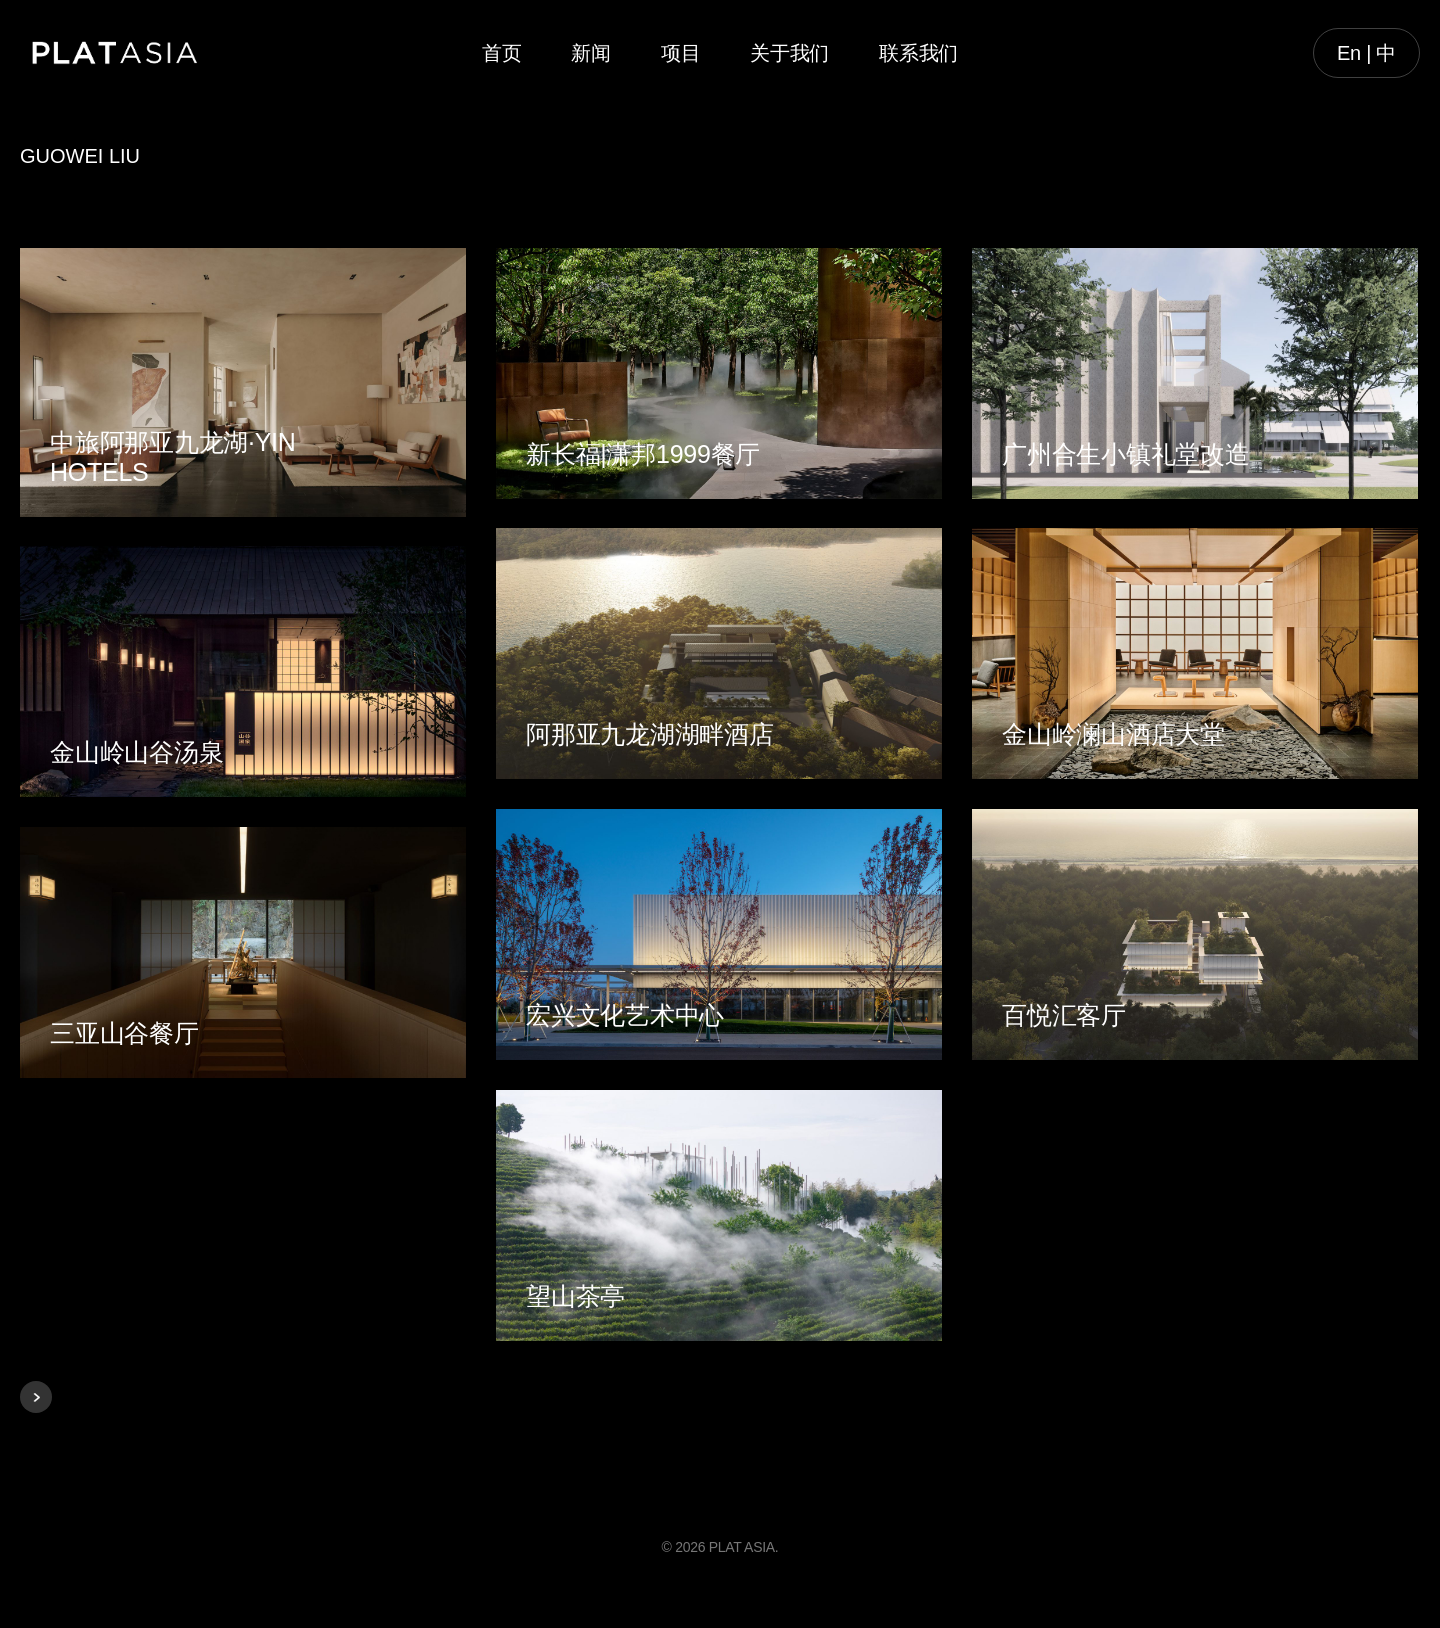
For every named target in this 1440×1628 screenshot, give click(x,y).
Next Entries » (36, 1397)
